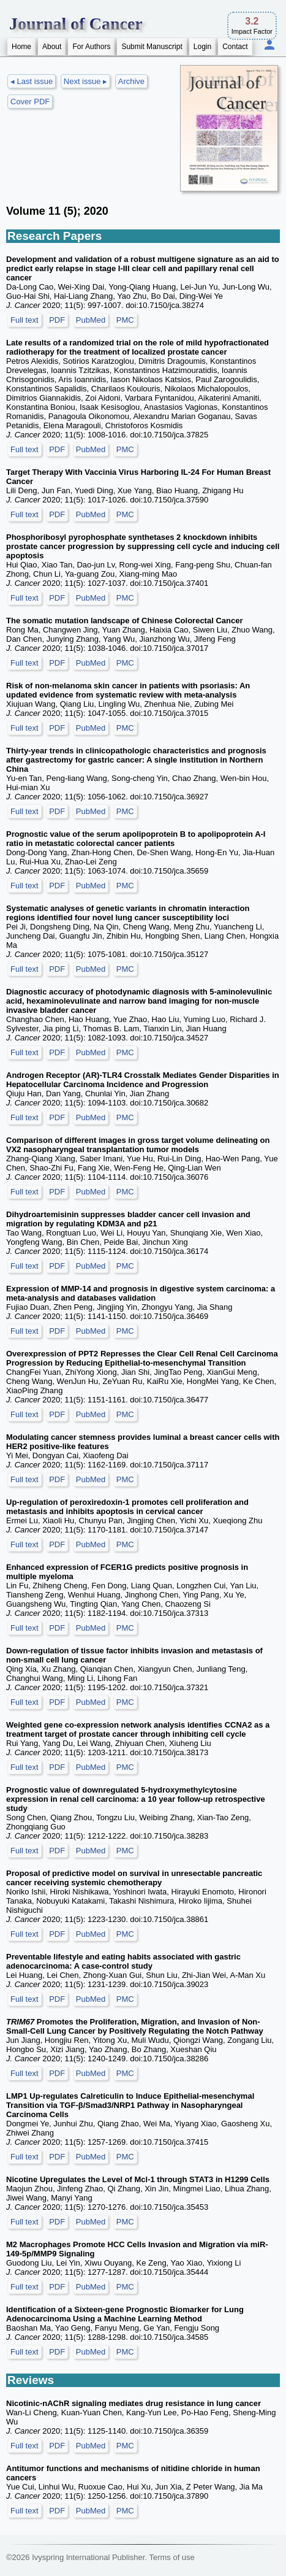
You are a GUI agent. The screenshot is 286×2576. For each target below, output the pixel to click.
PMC (125, 320)
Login (202, 46)
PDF (57, 320)
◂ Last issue (31, 81)
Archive (131, 81)
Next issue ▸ (85, 81)
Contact (234, 46)
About (51, 46)
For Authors (91, 46)
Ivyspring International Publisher (88, 2557)
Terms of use (171, 2557)
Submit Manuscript (151, 46)
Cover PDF (30, 101)
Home (21, 46)
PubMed (90, 320)
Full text (24, 320)
